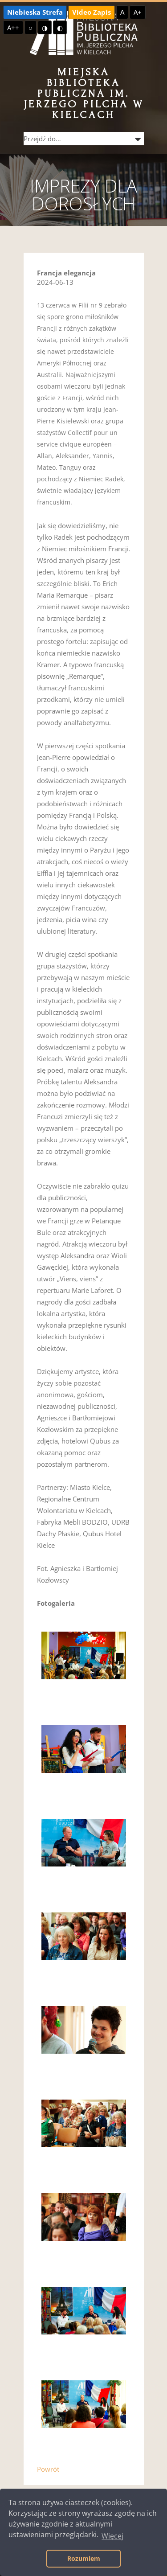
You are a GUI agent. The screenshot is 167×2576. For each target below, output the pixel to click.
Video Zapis (91, 12)
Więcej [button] (112, 2536)
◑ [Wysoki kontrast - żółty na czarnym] (45, 27)
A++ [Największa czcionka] (13, 27)
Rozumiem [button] (83, 2558)
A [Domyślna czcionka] (122, 12)
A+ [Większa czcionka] (138, 12)
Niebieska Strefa (35, 12)
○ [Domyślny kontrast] (31, 27)
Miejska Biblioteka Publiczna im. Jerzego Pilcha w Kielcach (84, 93)
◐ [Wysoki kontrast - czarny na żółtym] (60, 27)
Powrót (48, 2469)
